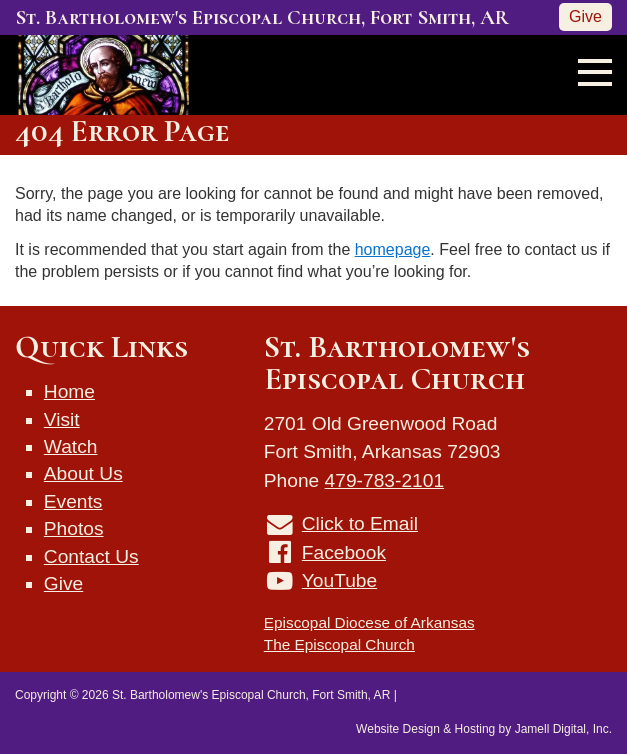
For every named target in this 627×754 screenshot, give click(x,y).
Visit (62, 419)
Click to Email (360, 523)
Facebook (344, 552)
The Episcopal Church (339, 644)
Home (69, 391)
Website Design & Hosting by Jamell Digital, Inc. (484, 729)
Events (73, 501)
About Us (83, 473)
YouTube (339, 580)
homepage (393, 249)
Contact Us (91, 556)
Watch (71, 446)
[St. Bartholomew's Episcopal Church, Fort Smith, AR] (96, 73)
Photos (74, 528)
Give (585, 16)
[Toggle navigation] (589, 70)
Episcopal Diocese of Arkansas (369, 622)
